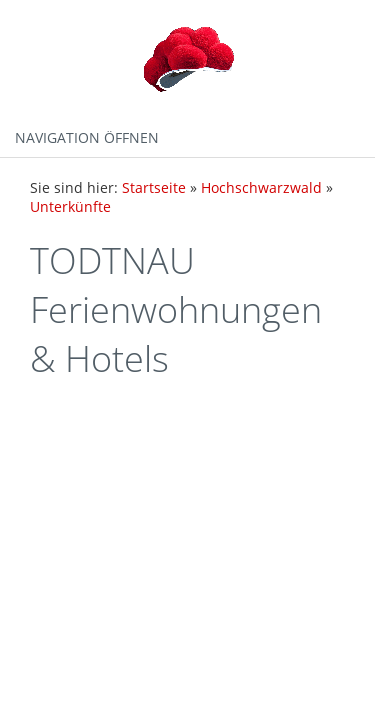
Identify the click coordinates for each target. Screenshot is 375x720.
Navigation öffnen (87, 137)
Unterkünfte (70, 206)
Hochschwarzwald (261, 187)
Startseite (154, 187)
